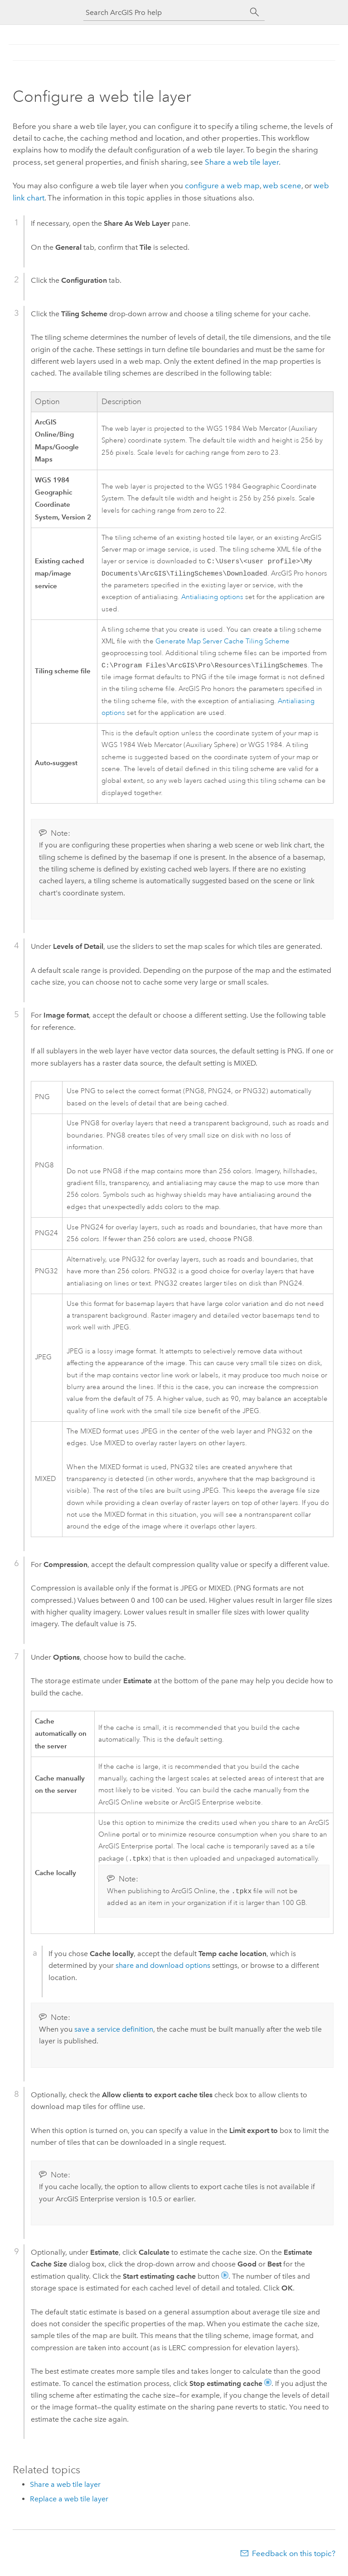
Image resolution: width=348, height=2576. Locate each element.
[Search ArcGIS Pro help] (164, 12)
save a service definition (113, 2033)
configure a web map (222, 185)
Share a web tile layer (242, 162)
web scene (282, 185)
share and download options (163, 1970)
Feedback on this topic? (293, 2557)
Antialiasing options (212, 599)
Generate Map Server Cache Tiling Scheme (222, 643)
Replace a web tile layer (69, 2503)
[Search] (254, 12)
